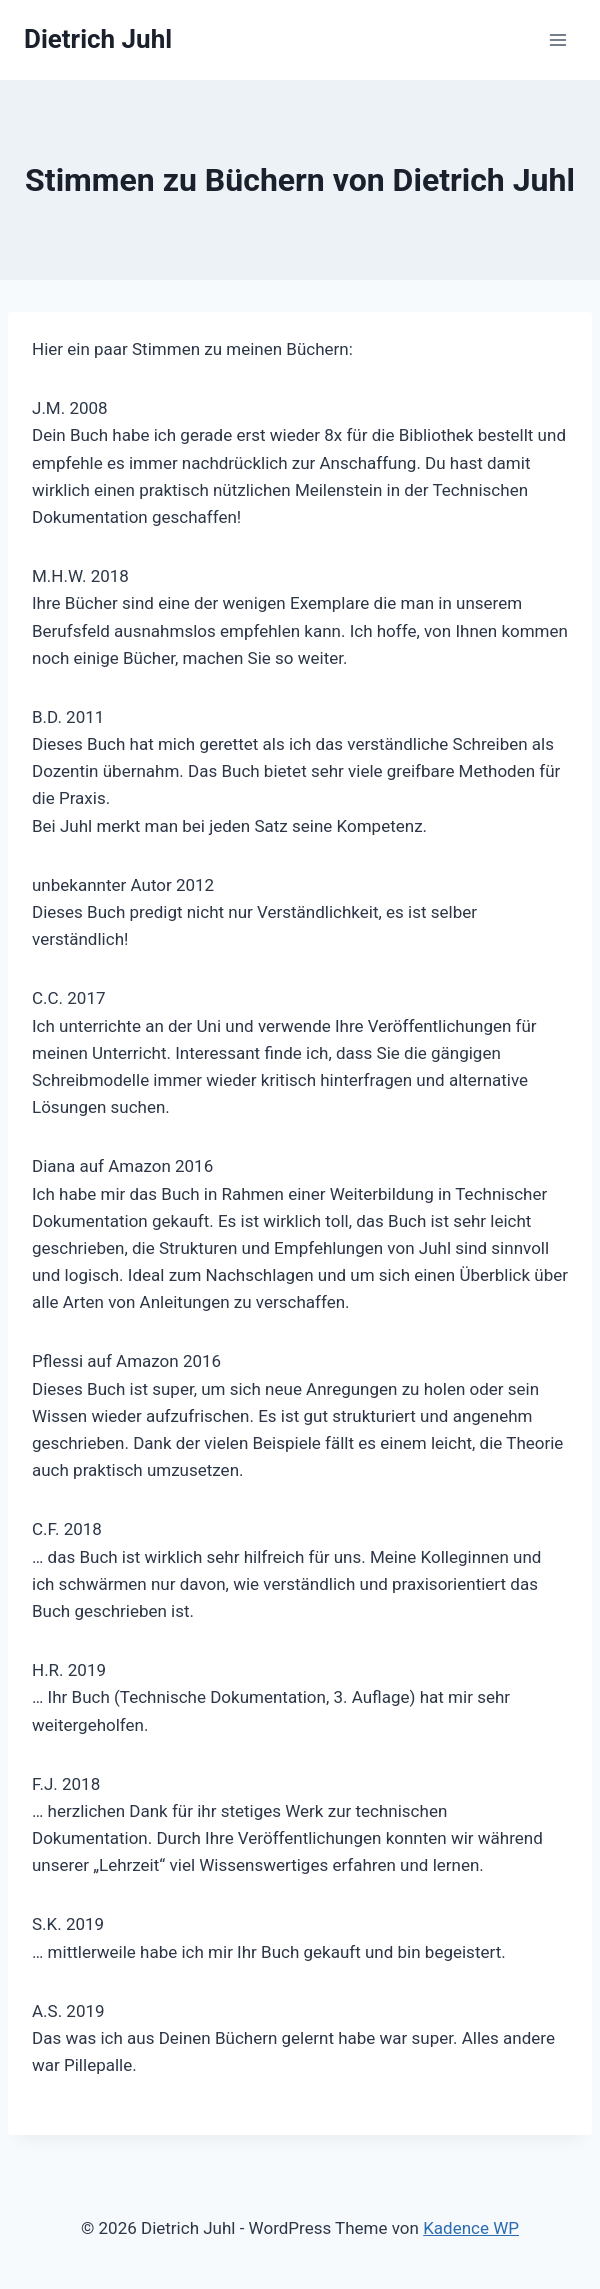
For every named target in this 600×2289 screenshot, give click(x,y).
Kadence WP (471, 2228)
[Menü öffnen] (557, 39)
